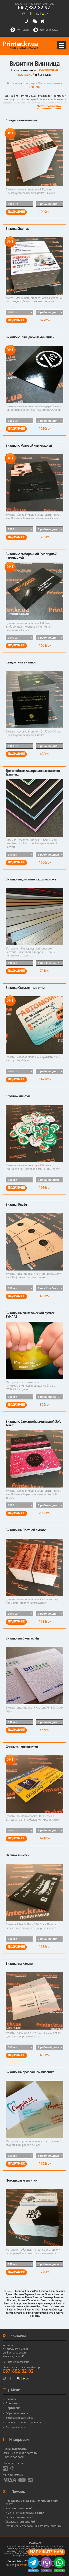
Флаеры (21, 2549)
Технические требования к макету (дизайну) (34, 2526)
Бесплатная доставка (19, 2417)
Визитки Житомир (51, 2300)
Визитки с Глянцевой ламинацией (30, 337)
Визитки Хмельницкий (18, 2313)
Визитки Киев (46, 2291)
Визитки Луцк (34, 2306)
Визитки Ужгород (52, 2309)
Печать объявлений (24, 2546)
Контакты (19, 29)
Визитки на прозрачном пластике (30, 2072)
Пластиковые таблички (37, 2549)
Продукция (30, 83)
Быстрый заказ (46, 29)
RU (37, 14)
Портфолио (13, 2408)
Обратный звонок (17, 2413)
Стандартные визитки (21, 120)
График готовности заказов (23, 2422)
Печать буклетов (23, 2553)
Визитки (44, 83)
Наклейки (50, 2546)
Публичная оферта (15, 2448)
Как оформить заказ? (19, 2508)
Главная (14, 83)
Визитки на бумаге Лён (22, 1638)
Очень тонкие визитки (22, 1747)
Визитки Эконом (17, 229)
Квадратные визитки (21, 662)
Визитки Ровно (15, 2309)
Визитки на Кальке (19, 1964)
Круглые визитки (18, 1096)
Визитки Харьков (24, 2294)
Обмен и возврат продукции (21, 2453)
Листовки (40, 2546)
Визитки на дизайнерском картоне (31, 879)
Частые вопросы (13, 2457)
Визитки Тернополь (28, 2300)
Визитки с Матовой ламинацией (29, 446)
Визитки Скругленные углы (25, 988)
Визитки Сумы (33, 2309)
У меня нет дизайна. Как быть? (25, 2513)
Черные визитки (17, 1855)
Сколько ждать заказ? (19, 2517)
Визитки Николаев (53, 2306)
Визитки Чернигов (42, 2313)
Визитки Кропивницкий (41, 2303)
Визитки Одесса (44, 2294)
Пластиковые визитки (21, 2180)
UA (26, 2378)
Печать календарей (27, 2551)
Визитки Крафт (16, 1205)
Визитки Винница (43, 2297)
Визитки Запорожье (15, 2303)
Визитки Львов (23, 2297)
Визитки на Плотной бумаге (26, 1530)
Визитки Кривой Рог (26, 2291)
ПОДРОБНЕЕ (16, 212)
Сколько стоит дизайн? (20, 2521)
